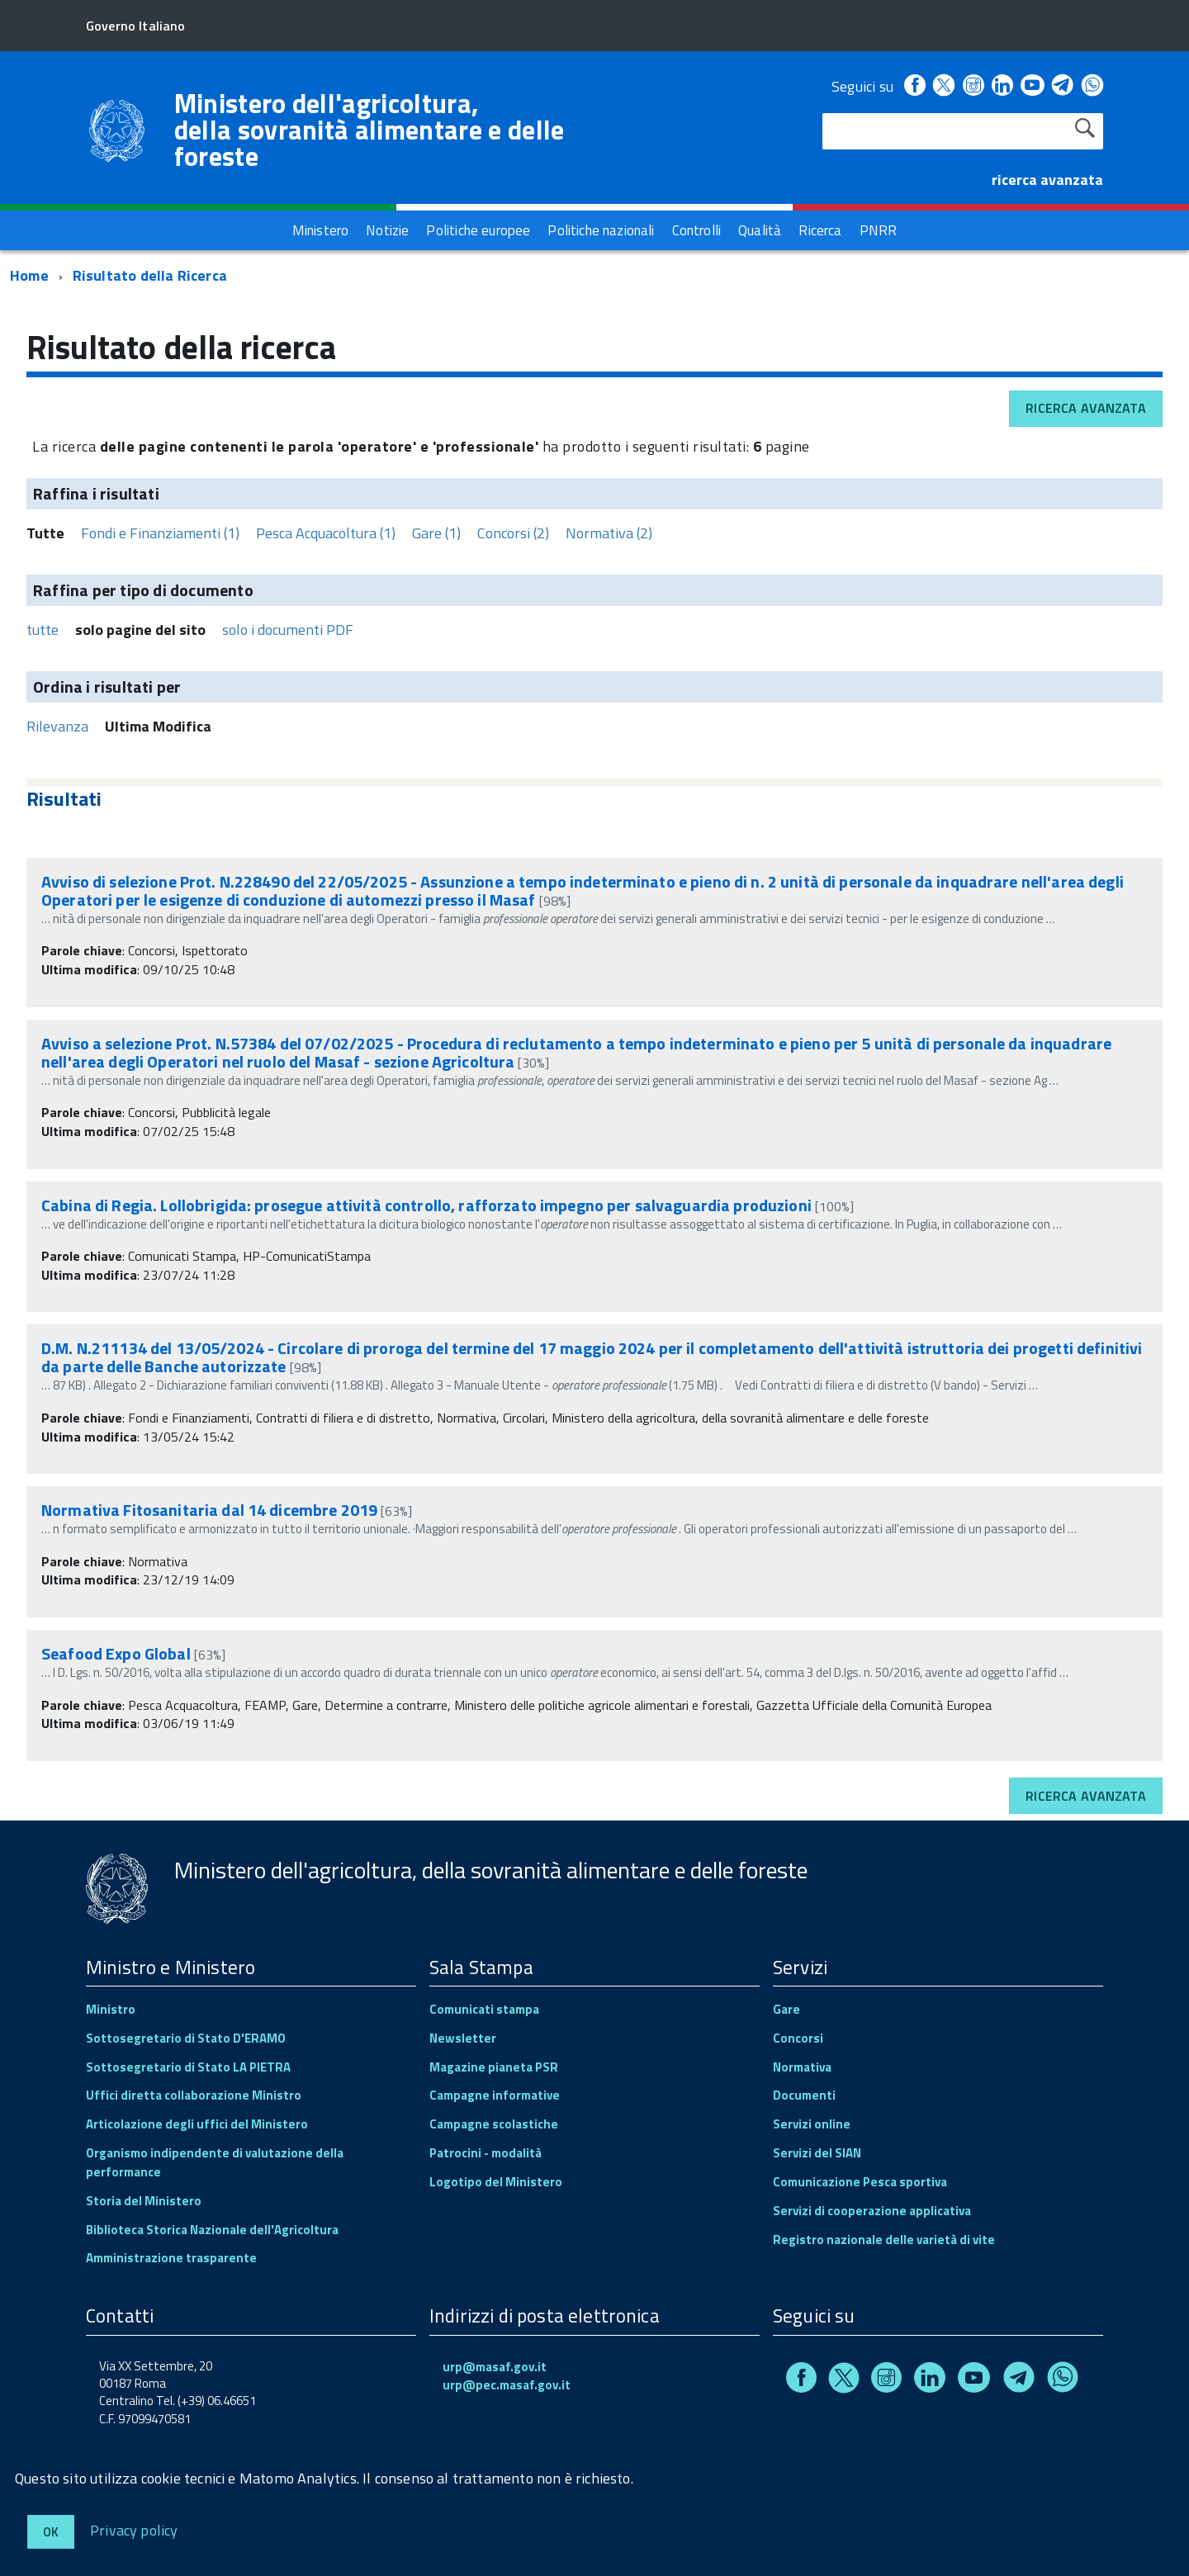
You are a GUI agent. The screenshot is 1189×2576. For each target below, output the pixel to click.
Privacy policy (134, 2529)
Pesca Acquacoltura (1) (326, 533)
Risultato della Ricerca (150, 275)
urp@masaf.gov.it (495, 2366)
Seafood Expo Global (117, 1653)
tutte (42, 629)
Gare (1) (436, 533)
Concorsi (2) (513, 533)
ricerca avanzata (1047, 179)
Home (29, 275)
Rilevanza (57, 726)
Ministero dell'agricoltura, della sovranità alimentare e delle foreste (369, 129)
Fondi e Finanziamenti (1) (160, 533)
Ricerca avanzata (1086, 408)
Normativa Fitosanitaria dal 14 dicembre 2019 (209, 1509)
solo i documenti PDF (287, 629)
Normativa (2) (609, 533)
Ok (51, 2531)
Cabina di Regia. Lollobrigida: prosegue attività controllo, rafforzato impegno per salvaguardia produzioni (426, 1205)
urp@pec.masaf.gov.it (507, 2384)
